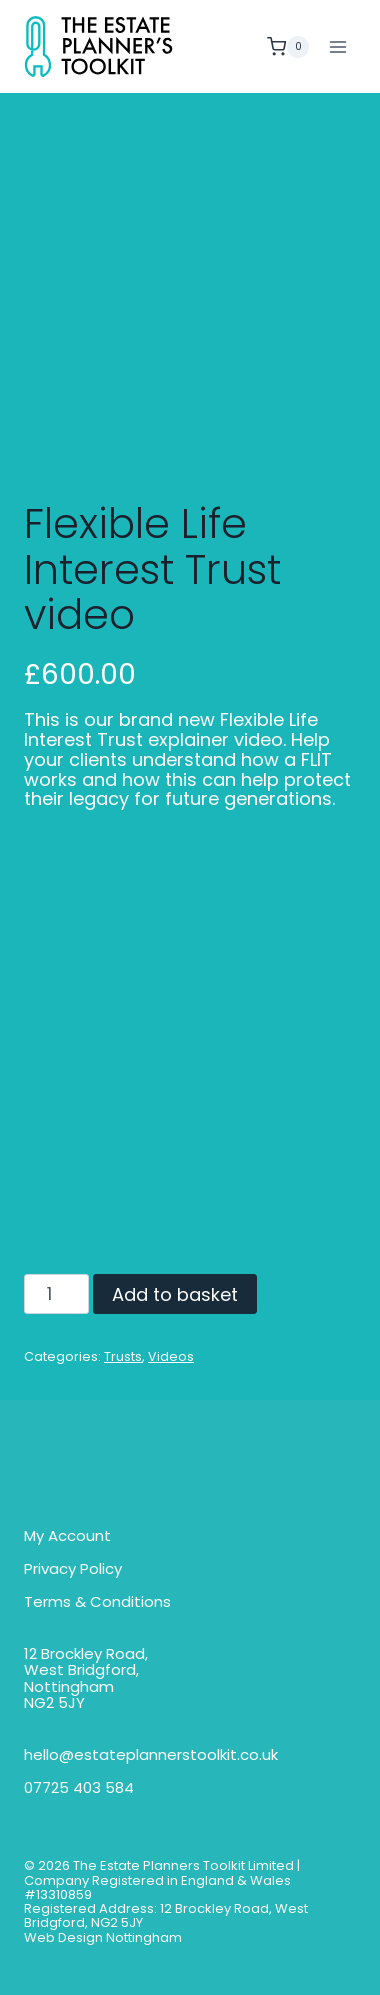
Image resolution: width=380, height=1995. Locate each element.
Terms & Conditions (97, 1602)
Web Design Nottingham (103, 1938)
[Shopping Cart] (288, 47)
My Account (67, 1536)
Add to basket (175, 1294)
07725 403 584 (79, 1788)
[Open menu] (337, 46)
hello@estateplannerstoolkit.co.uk (151, 1755)
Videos (171, 1356)
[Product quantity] (56, 1294)
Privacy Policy (73, 1569)
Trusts (123, 1356)
